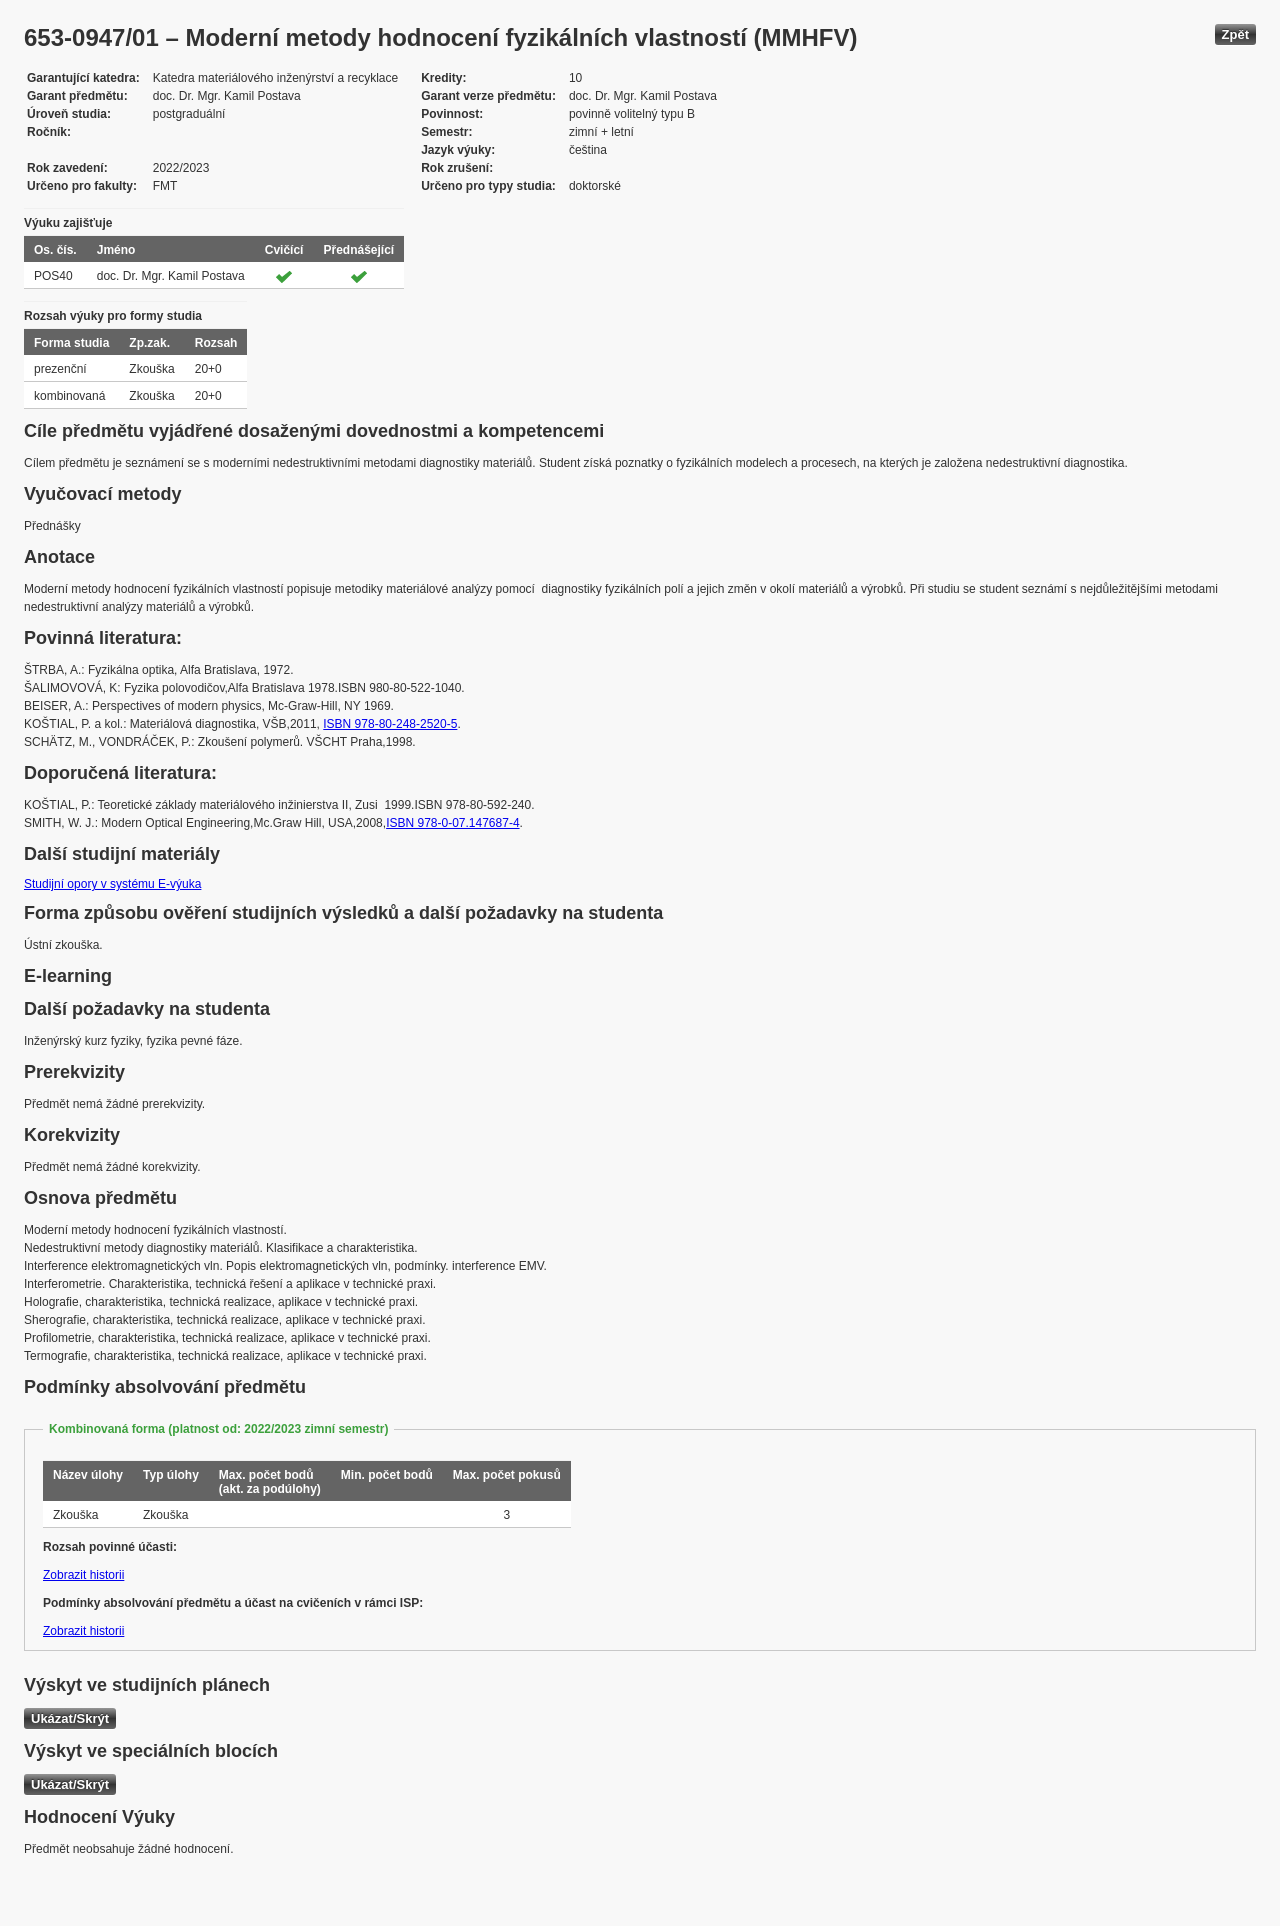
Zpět (1235, 34)
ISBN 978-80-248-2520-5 (390, 724)
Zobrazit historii (83, 1575)
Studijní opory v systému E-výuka (112, 884)
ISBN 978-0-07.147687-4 (452, 823)
